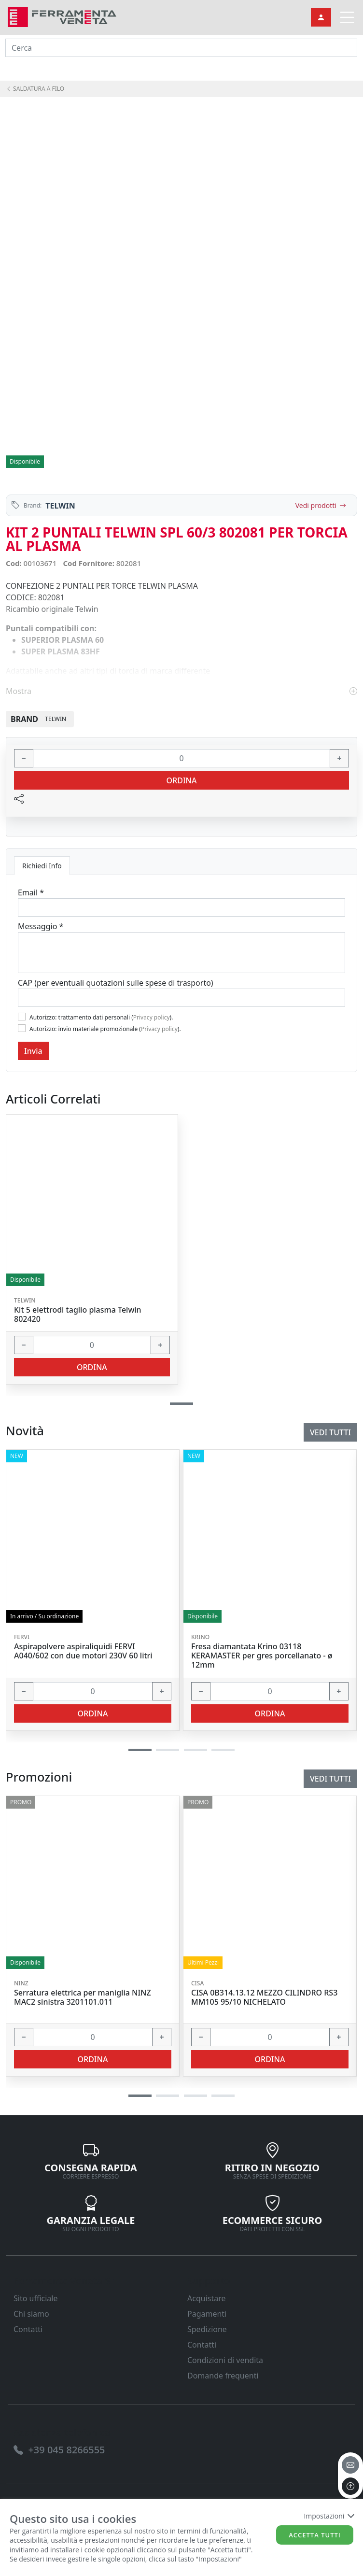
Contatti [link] (28, 2329)
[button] (140, 2096)
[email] (350, 2465)
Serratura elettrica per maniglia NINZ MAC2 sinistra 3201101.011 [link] (82, 1997)
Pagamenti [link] (206, 2313)
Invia (33, 1051)
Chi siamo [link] (31, 2313)
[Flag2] (22, 1028)
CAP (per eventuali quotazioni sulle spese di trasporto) (115, 982)
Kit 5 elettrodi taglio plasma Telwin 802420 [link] (77, 1314)
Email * (31, 892)
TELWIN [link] (60, 505)
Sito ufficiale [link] (36, 2298)
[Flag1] (22, 1016)
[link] (62, 16)
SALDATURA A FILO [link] (35, 89)
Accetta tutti (315, 2535)
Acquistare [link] (206, 2298)
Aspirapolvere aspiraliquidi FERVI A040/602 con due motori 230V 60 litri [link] (83, 1651)
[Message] (181, 952)
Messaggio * (40, 926)
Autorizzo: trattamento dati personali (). (101, 1017)
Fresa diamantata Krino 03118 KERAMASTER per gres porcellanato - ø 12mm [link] (262, 1656)
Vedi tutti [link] (330, 1778)
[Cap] (181, 998)
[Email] (181, 907)
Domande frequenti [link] (223, 2375)
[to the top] (350, 2486)
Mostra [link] (181, 691)
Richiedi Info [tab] (42, 865)
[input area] (181, 48)
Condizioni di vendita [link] (225, 2360)
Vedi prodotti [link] (320, 505)
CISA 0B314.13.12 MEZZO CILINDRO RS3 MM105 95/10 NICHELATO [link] (264, 1997)
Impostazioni (328, 2515)
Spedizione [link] (207, 2329)
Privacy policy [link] (151, 1017)
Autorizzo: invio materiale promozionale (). (105, 1029)
